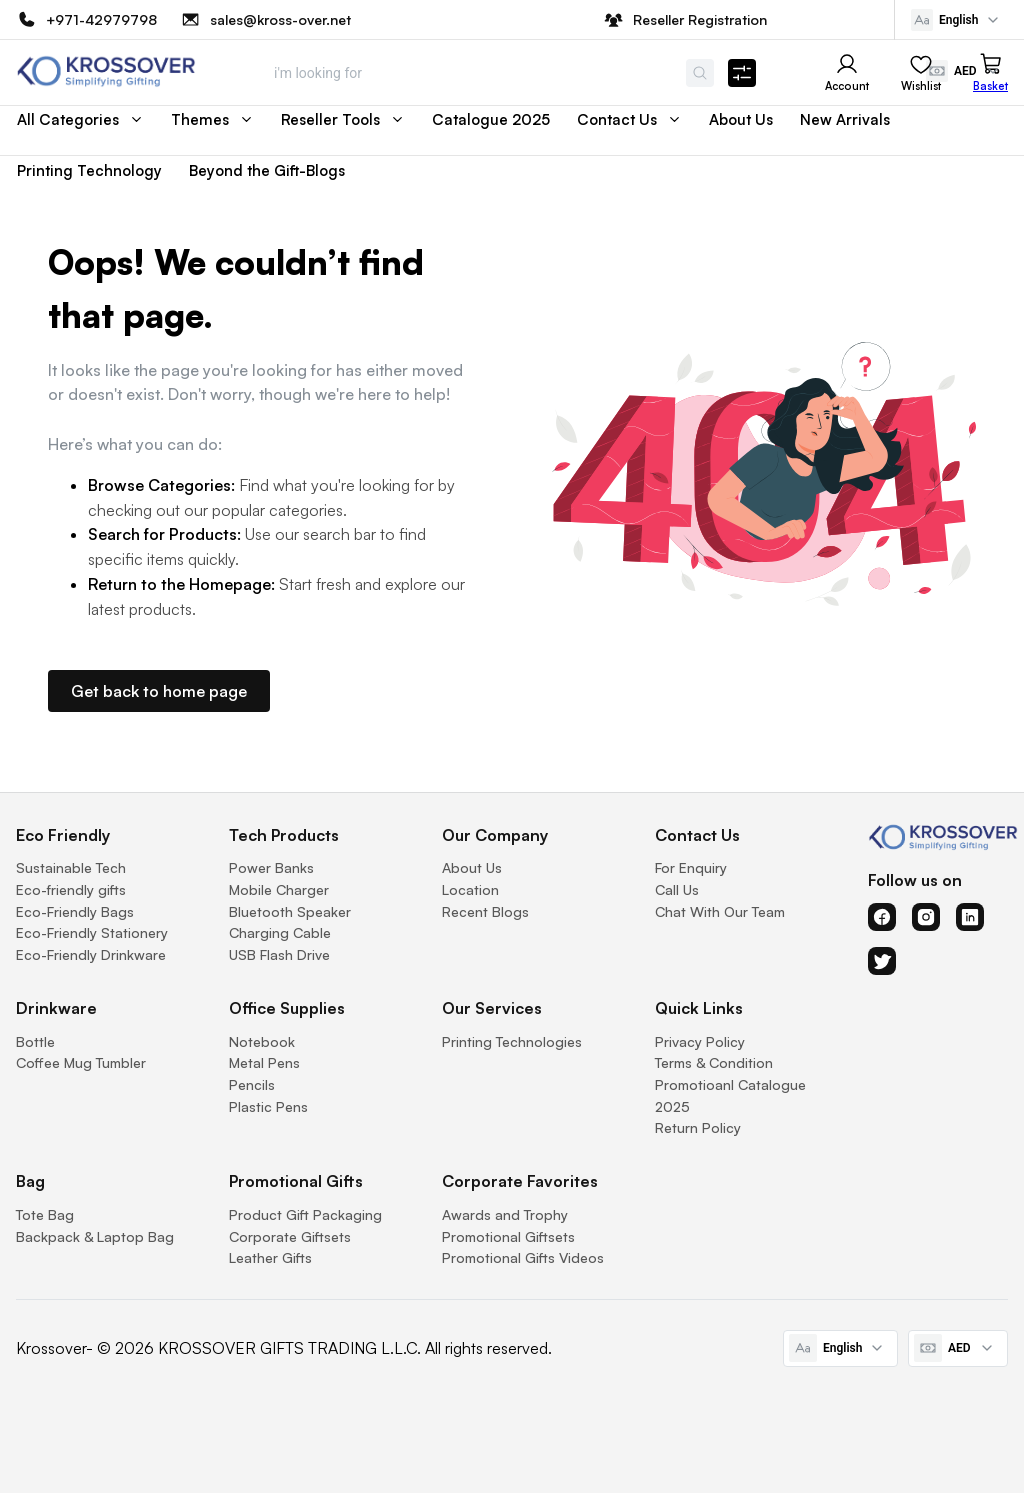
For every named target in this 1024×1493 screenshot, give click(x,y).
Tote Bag (45, 1214)
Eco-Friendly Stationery (92, 932)
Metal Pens (264, 1062)
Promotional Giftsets (508, 1236)
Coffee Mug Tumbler (81, 1062)
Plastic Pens (268, 1106)
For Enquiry (691, 867)
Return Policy (698, 1127)
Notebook (262, 1041)
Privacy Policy (700, 1041)
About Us (472, 867)
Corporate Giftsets (290, 1236)
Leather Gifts (270, 1257)
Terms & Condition (714, 1062)
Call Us (677, 889)
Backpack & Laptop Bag (95, 1236)
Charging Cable (280, 932)
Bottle (35, 1041)
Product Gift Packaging (305, 1214)
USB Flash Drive (279, 954)
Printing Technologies (512, 1041)
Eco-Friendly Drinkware (91, 954)
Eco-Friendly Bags (75, 911)
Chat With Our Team (720, 911)
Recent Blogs (485, 911)
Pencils (252, 1084)
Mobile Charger (279, 889)
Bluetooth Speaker (290, 911)
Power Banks (271, 867)
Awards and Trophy (505, 1214)
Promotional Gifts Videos (523, 1257)
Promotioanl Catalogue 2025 (730, 1095)
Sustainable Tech (71, 867)
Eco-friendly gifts (71, 889)
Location (470, 889)
